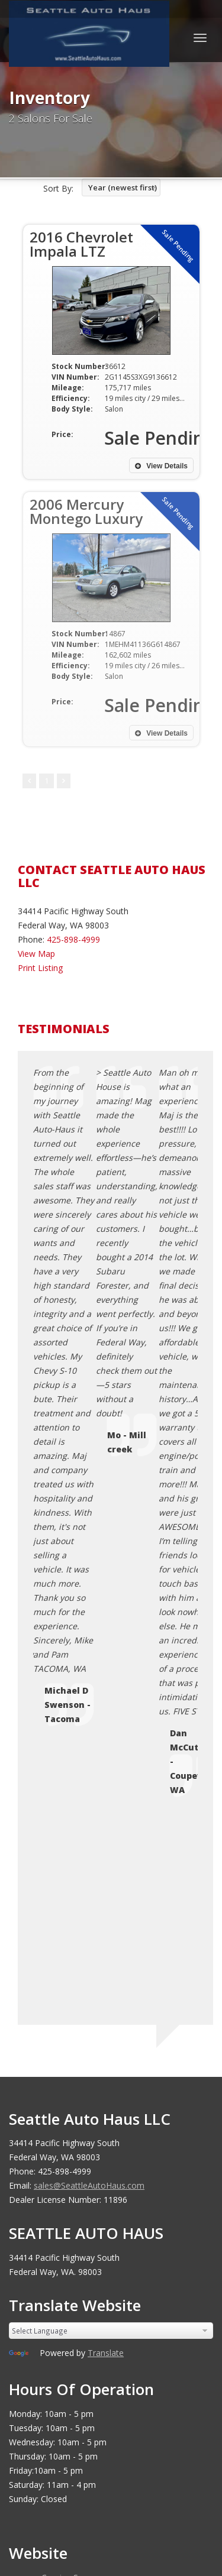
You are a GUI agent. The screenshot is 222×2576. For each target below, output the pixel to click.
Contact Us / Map (75, 1953)
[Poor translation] (52, 2312)
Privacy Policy (67, 1967)
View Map (36, 953)
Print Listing (40, 967)
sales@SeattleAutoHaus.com (89, 1546)
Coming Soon (67, 1938)
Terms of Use (67, 1981)
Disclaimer (61, 2024)
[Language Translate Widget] (111, 1692)
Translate (106, 1714)
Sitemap (57, 2009)
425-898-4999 (73, 939)
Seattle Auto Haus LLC (103, 2144)
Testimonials (66, 1995)
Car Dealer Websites (53, 2158)
